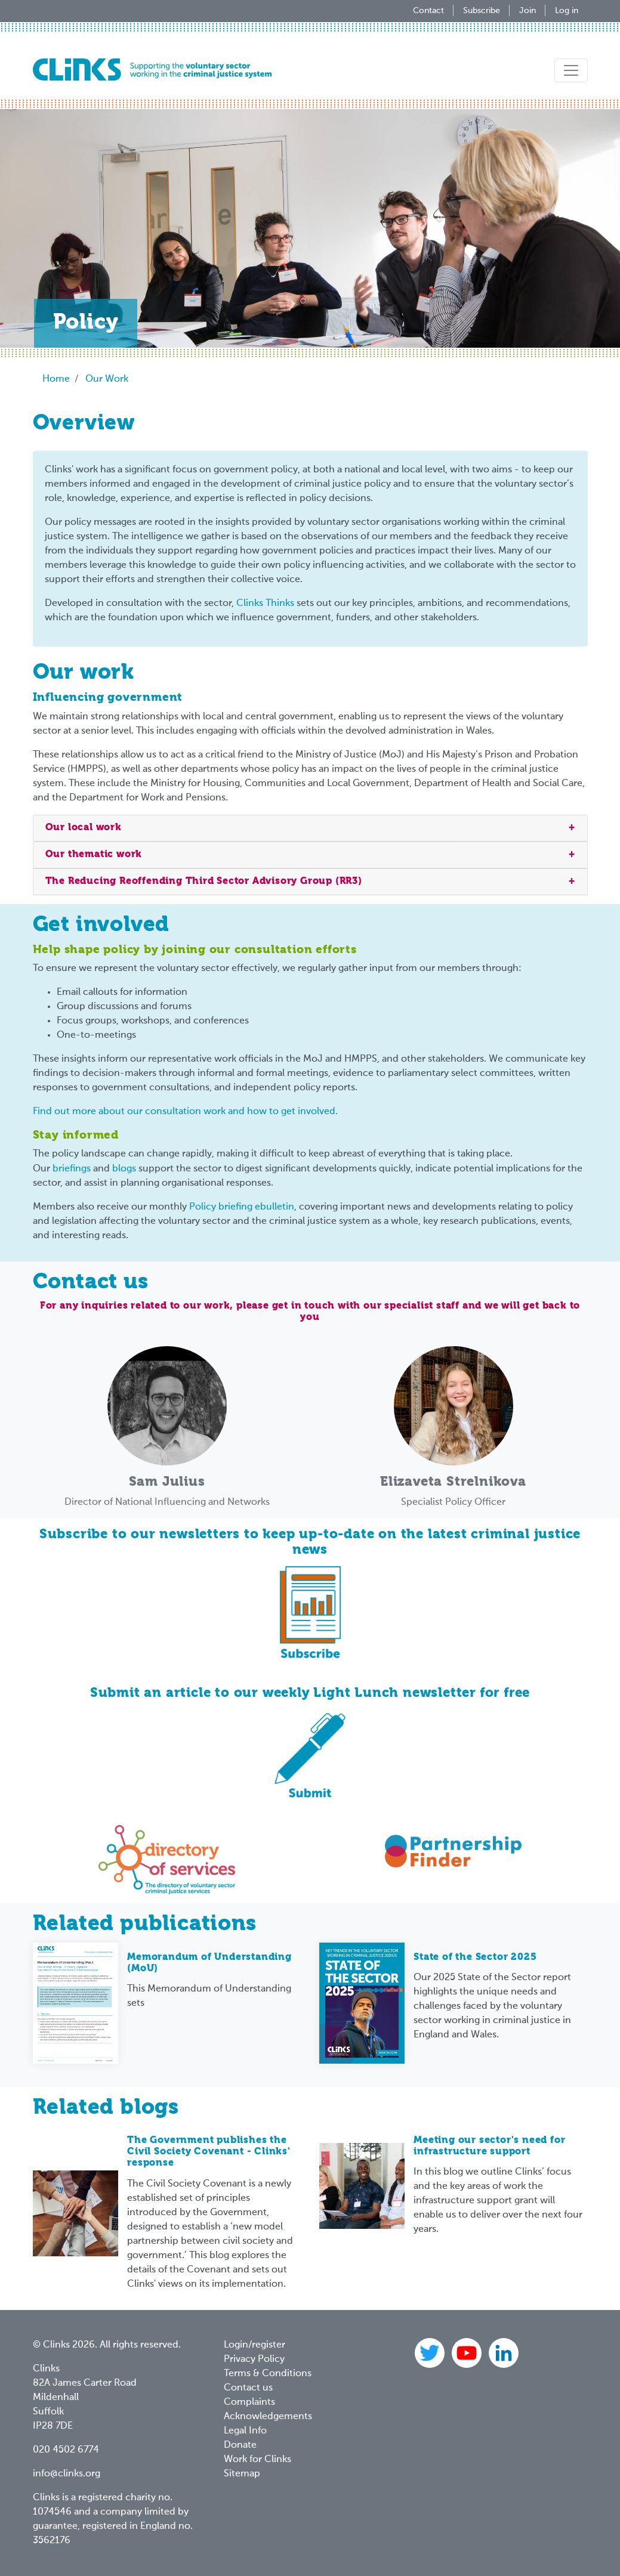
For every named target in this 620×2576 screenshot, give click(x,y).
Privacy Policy (254, 2359)
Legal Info (245, 2431)
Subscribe (481, 11)
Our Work (106, 379)
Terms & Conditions (267, 2374)
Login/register (254, 2345)
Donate (240, 2445)
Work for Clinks (257, 2459)
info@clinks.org (66, 2474)
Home (56, 379)
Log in (566, 11)
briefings (72, 1169)
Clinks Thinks (265, 603)
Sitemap (242, 2474)
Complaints (249, 2402)
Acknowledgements (268, 2417)
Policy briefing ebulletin (241, 1207)
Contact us (248, 2388)
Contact (428, 11)
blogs (124, 1169)
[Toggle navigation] (571, 70)
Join (527, 11)
